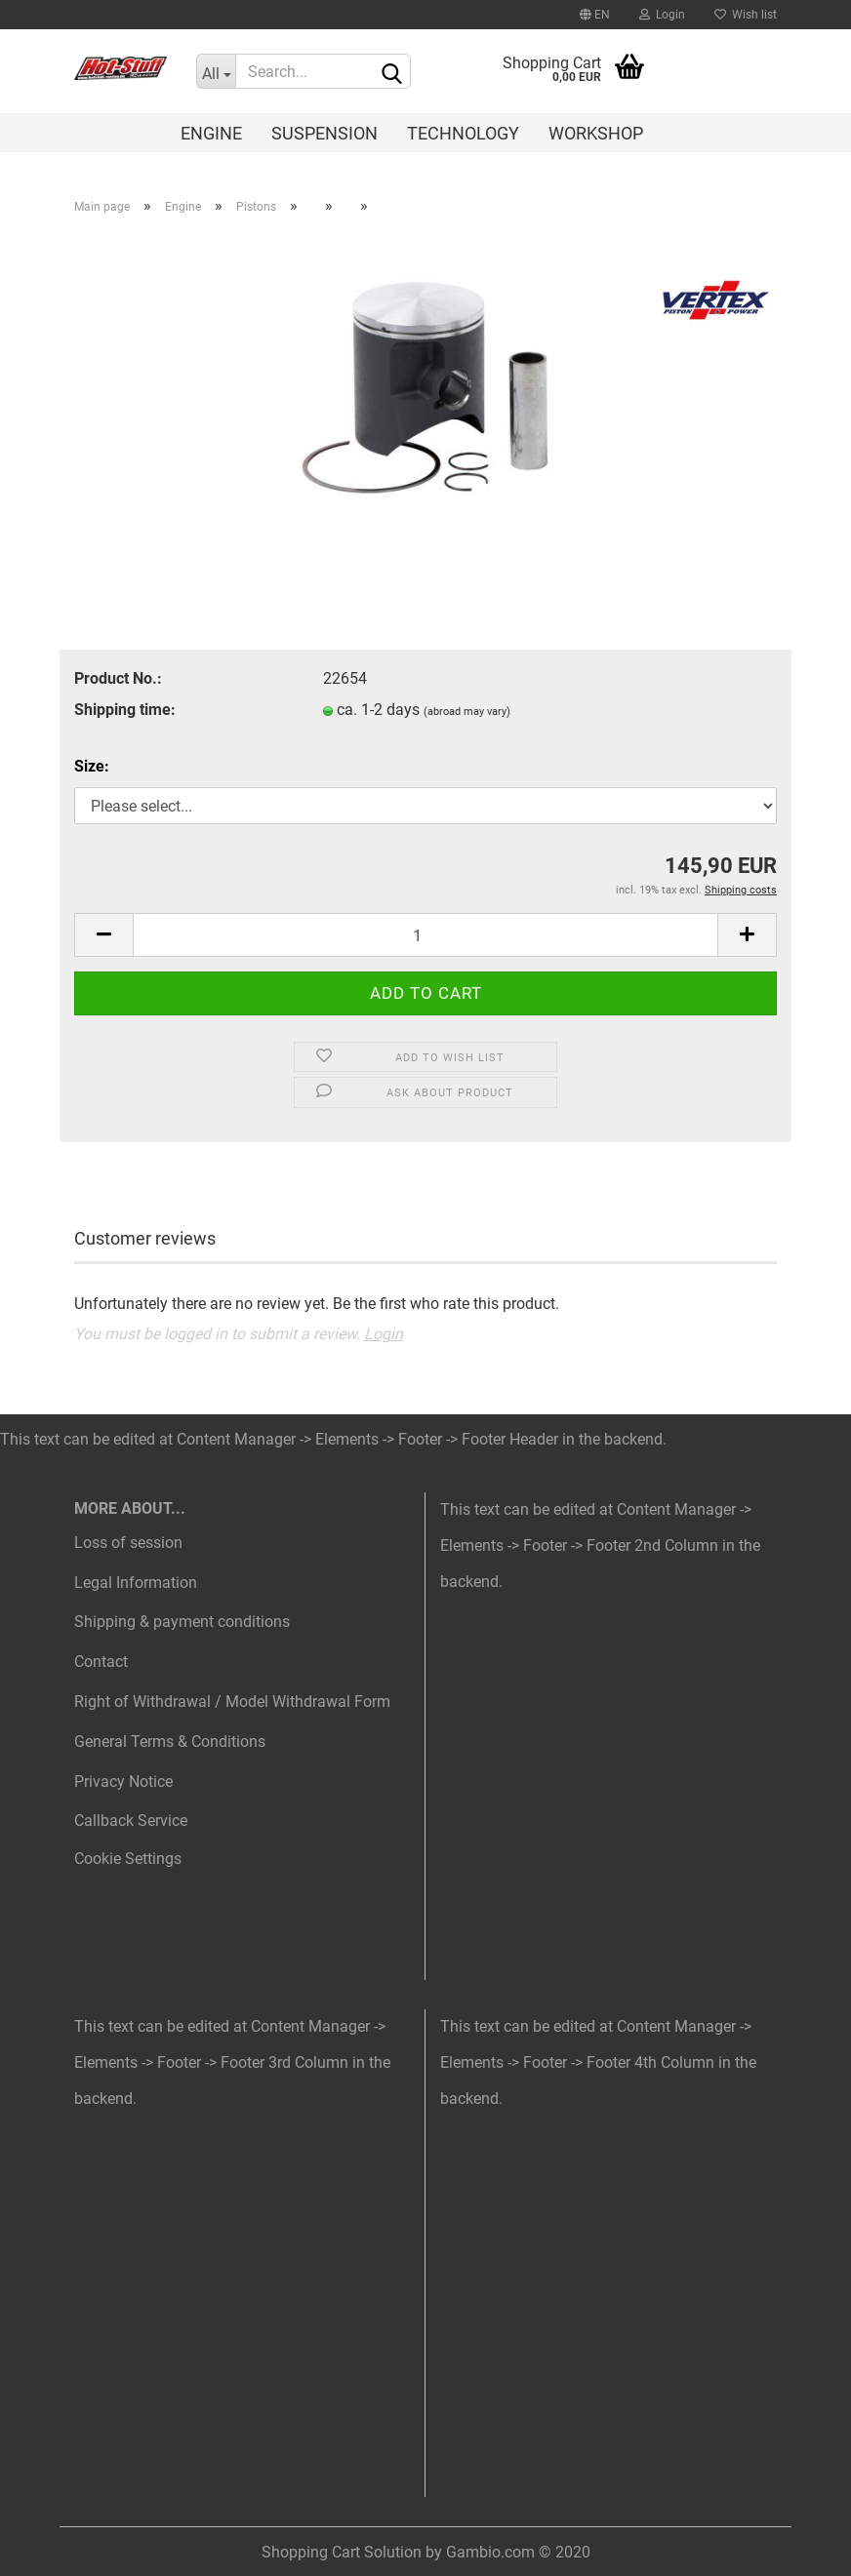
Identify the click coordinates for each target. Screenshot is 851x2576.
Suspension (324, 133)
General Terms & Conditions (169, 1741)
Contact (101, 1661)
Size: (91, 766)
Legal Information (135, 1582)
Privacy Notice (123, 1781)
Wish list (745, 14)
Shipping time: (125, 709)
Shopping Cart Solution (342, 2552)
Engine (211, 133)
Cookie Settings (128, 1858)
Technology (463, 133)
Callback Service (130, 1820)
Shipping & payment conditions (182, 1621)
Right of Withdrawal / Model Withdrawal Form (232, 1701)
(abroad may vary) (467, 711)
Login (662, 14)
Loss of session (128, 1542)
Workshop (595, 133)
